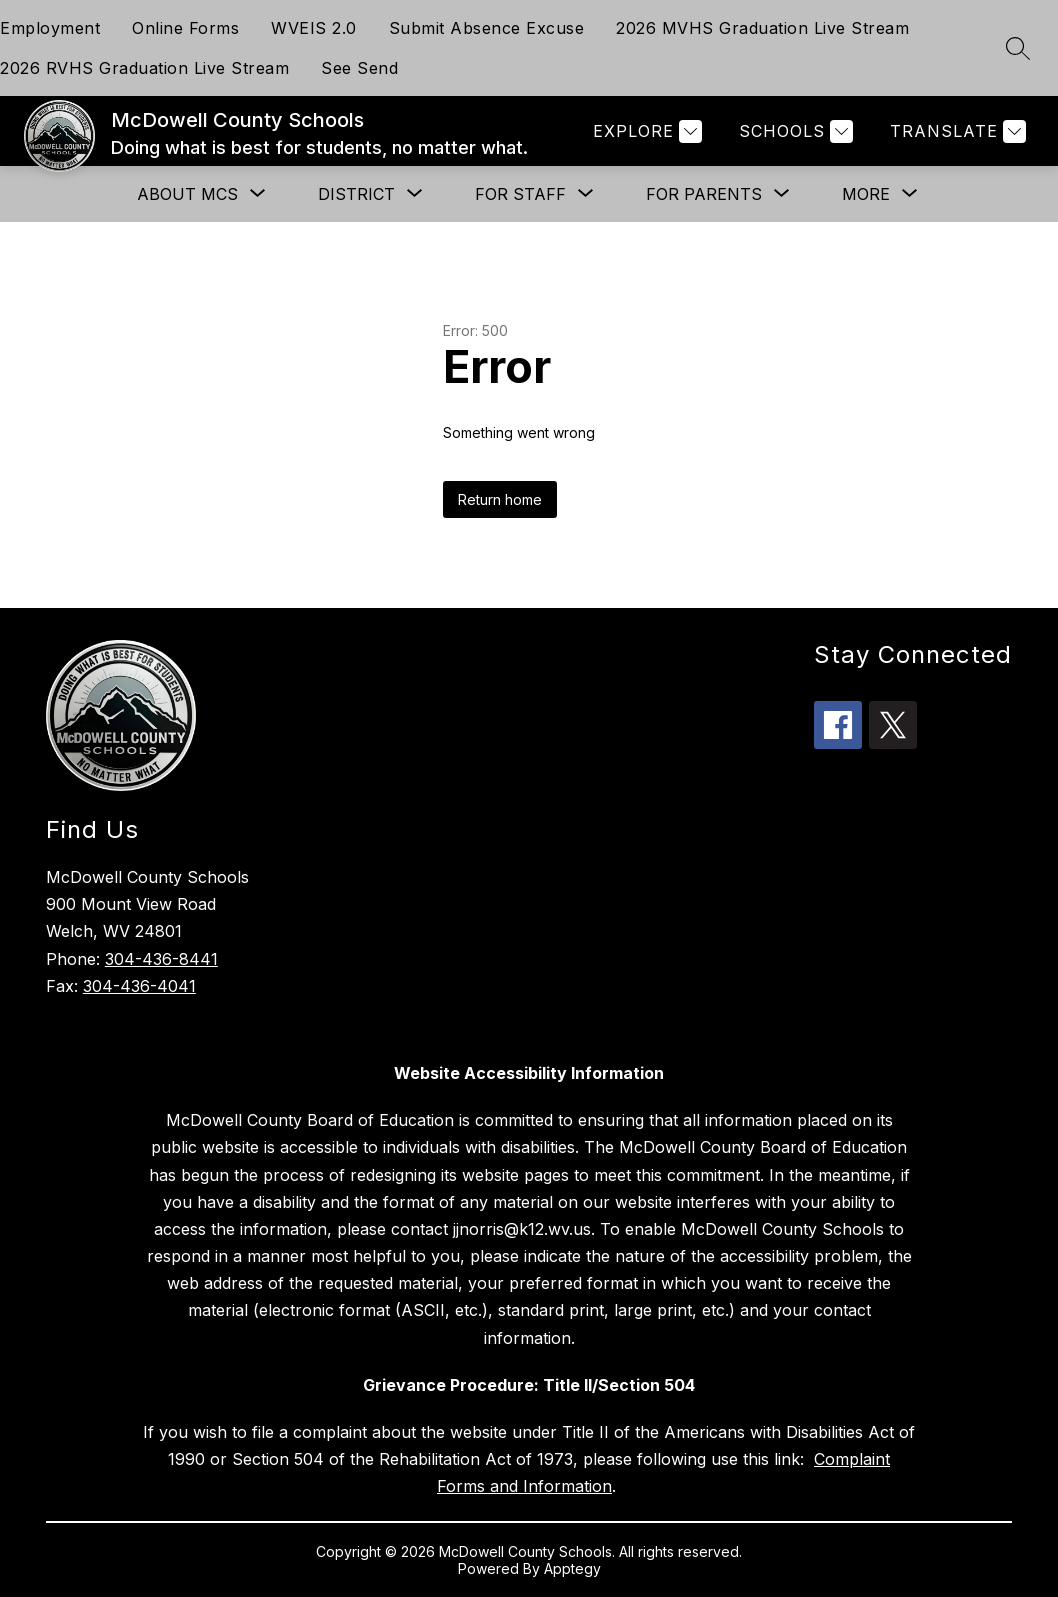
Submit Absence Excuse (487, 28)
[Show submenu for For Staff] (520, 194)
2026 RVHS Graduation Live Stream (144, 68)
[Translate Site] (955, 131)
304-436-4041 (139, 986)
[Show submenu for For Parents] (704, 194)
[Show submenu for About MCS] (187, 194)
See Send (359, 68)
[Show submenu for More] (866, 194)
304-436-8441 (161, 959)
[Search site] (1018, 48)
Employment (50, 28)
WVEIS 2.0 (314, 28)
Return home (500, 499)
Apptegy (572, 1568)
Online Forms (185, 28)
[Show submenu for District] (356, 194)
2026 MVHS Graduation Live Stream (762, 28)
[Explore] (645, 131)
